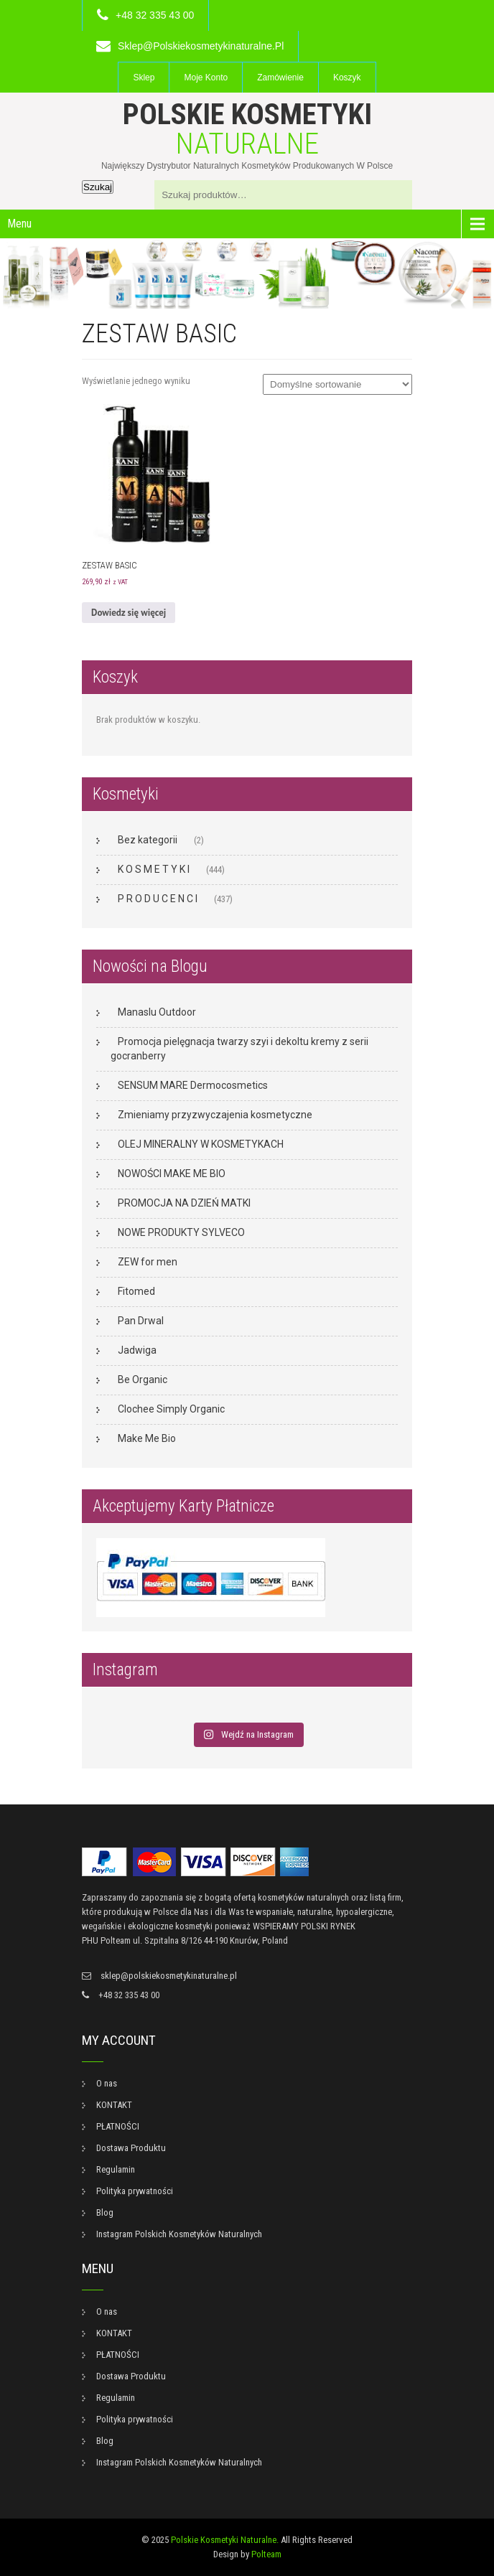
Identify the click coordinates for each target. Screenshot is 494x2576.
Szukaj (97, 187)
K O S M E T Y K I (154, 869)
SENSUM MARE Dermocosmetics (193, 1085)
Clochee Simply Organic (171, 1409)
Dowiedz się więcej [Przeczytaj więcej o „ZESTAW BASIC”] (128, 612)
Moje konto (206, 77)
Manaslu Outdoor (157, 1012)
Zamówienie (280, 77)
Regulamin (115, 2169)
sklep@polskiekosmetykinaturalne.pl (201, 46)
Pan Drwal (141, 1320)
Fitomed (136, 1291)
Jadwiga (137, 1350)
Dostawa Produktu (131, 2147)
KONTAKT (114, 2104)
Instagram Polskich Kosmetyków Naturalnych (179, 2234)
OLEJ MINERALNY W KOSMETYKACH (201, 1144)
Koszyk (347, 77)
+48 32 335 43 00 (155, 15)
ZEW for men (147, 1262)
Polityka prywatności (134, 2191)
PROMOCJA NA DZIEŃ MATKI (184, 1203)
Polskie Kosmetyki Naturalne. (225, 2539)
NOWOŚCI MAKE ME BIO (171, 1173)
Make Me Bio (147, 1438)
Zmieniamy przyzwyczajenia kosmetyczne (215, 1114)
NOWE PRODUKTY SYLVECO (181, 1232)
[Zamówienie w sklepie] (337, 384)
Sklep (143, 77)
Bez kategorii (147, 840)
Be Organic (142, 1379)
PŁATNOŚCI (117, 2126)
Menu (19, 223)
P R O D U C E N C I (157, 898)
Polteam (266, 2554)
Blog (104, 2212)
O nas (106, 2083)
